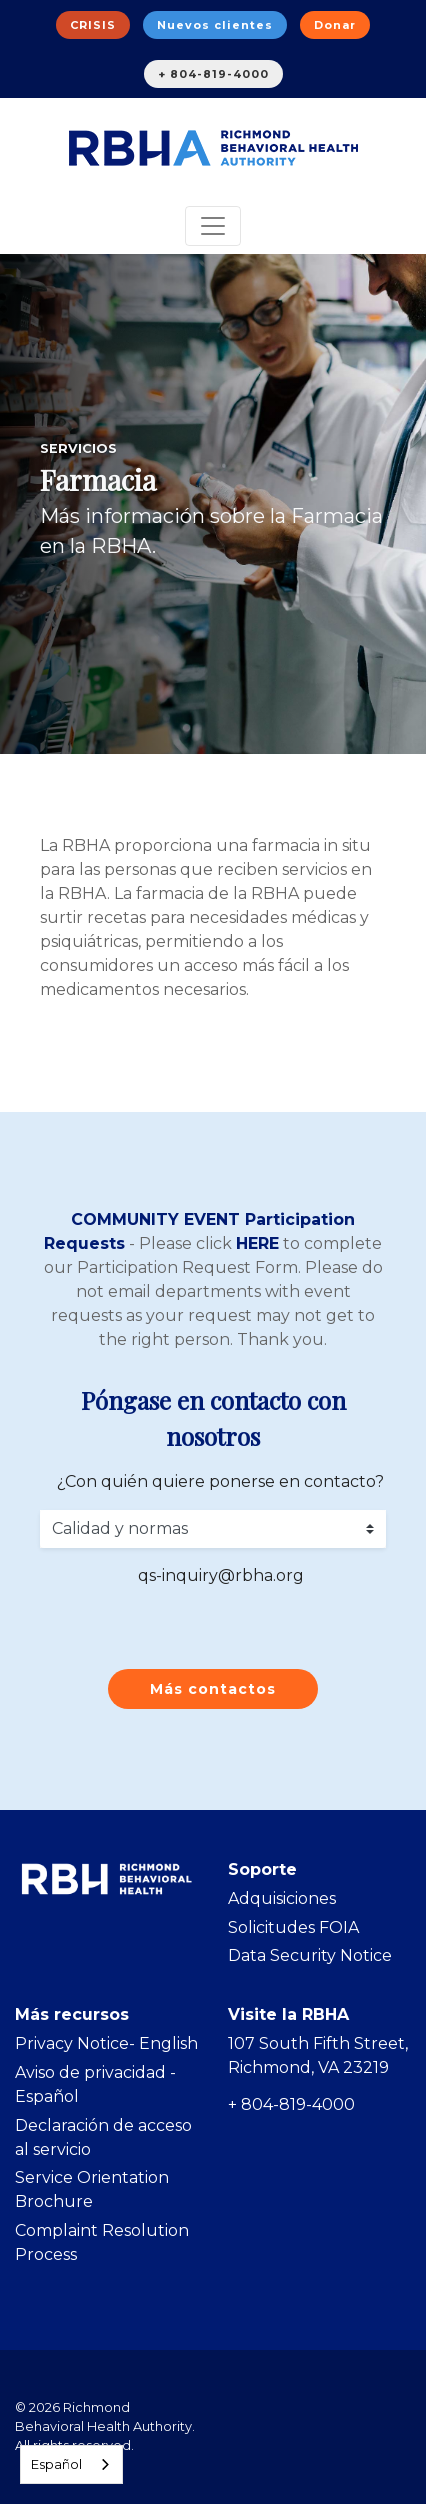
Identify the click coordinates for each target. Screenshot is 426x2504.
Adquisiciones (282, 1898)
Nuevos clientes (215, 25)
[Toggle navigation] (213, 226)
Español (56, 2464)
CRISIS (93, 25)
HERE (257, 1243)
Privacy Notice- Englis (101, 2043)
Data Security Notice (310, 1955)
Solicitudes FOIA (293, 1927)
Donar (335, 25)
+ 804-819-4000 (213, 74)
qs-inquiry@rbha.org (221, 1575)
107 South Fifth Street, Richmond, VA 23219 (318, 2055)
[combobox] (71, 2464)
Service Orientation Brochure (92, 2189)
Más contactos (213, 1689)
